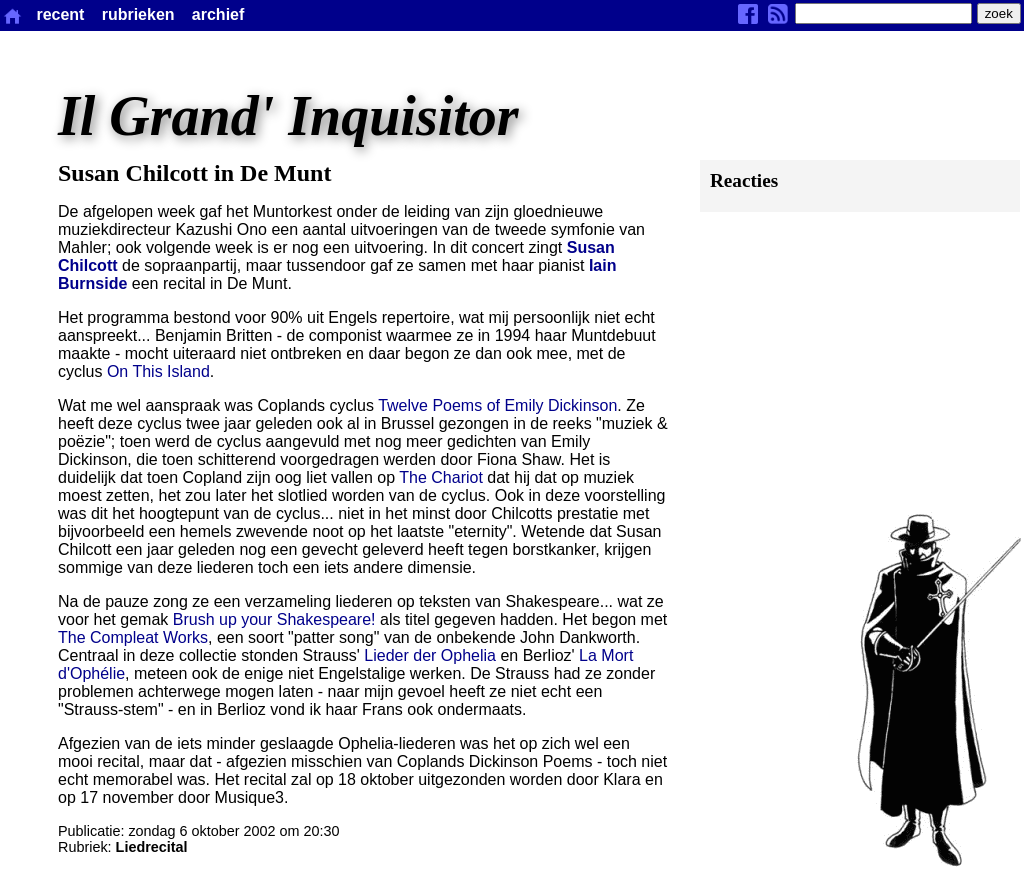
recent (60, 14)
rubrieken (138, 14)
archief (218, 14)
